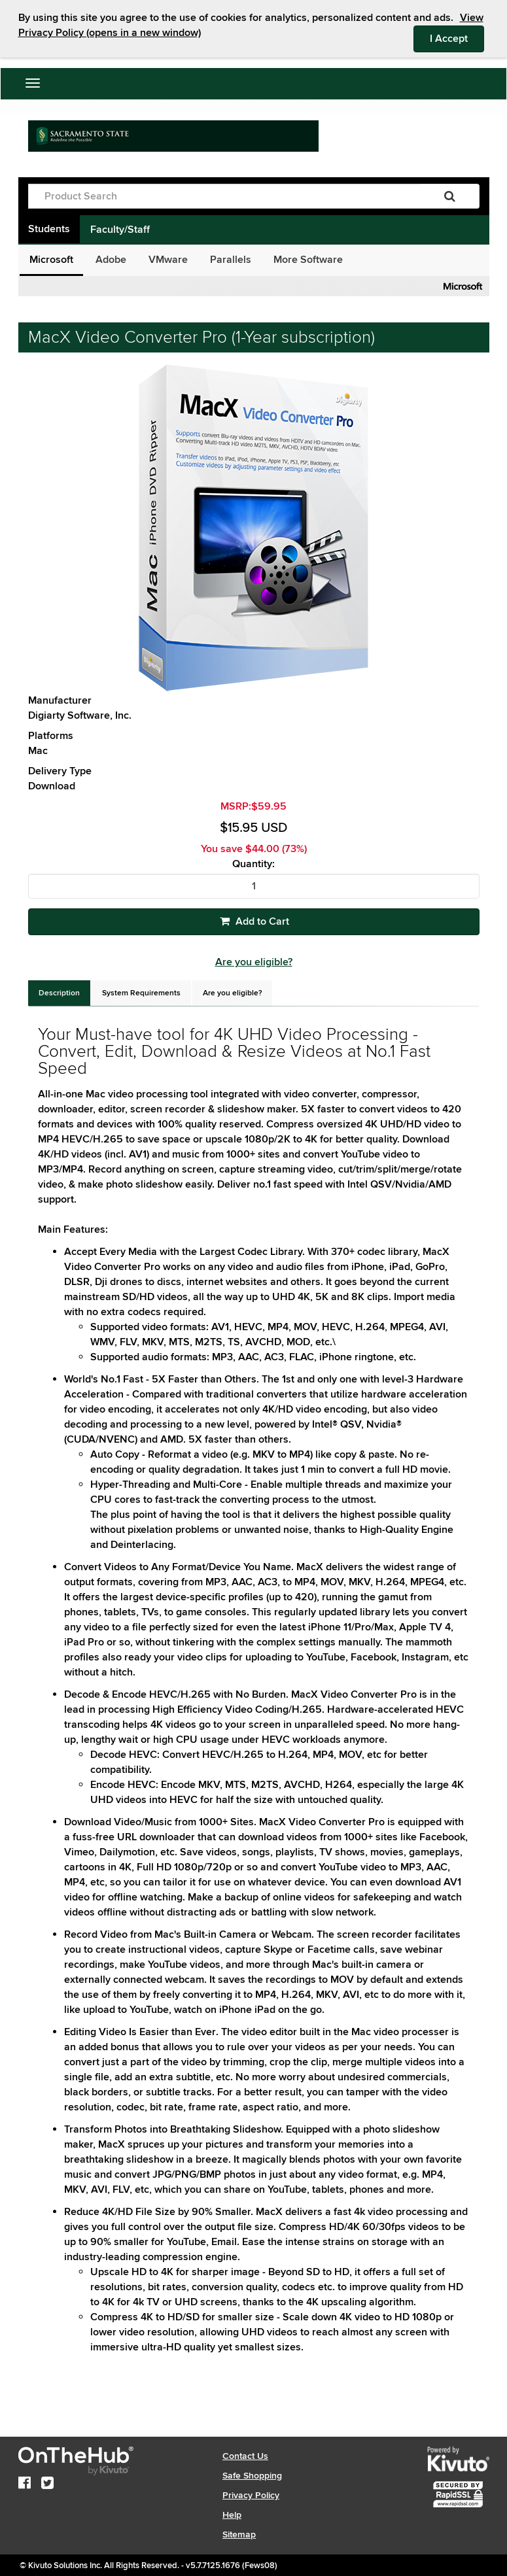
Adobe (111, 259)
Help (231, 2514)
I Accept (457, 38)
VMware (168, 259)
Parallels (230, 259)
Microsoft (51, 259)
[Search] (450, 196)
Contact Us (245, 2456)
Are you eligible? (253, 962)
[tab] (59, 993)
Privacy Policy (250, 2495)
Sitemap (239, 2534)
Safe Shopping (252, 2475)
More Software (308, 259)
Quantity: (253, 864)
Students (49, 228)
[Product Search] (224, 196)
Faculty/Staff (120, 229)
